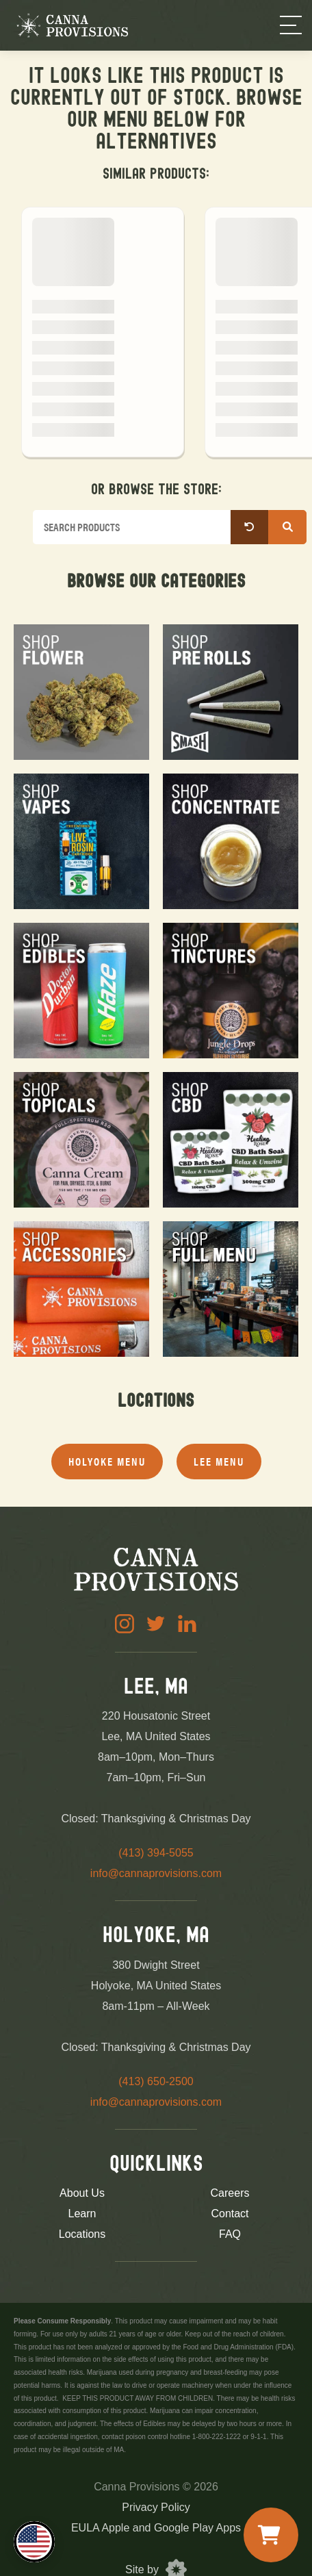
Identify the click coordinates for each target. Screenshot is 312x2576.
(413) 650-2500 (155, 2081)
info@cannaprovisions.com (156, 1873)
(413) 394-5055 (155, 1853)
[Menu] (291, 25)
